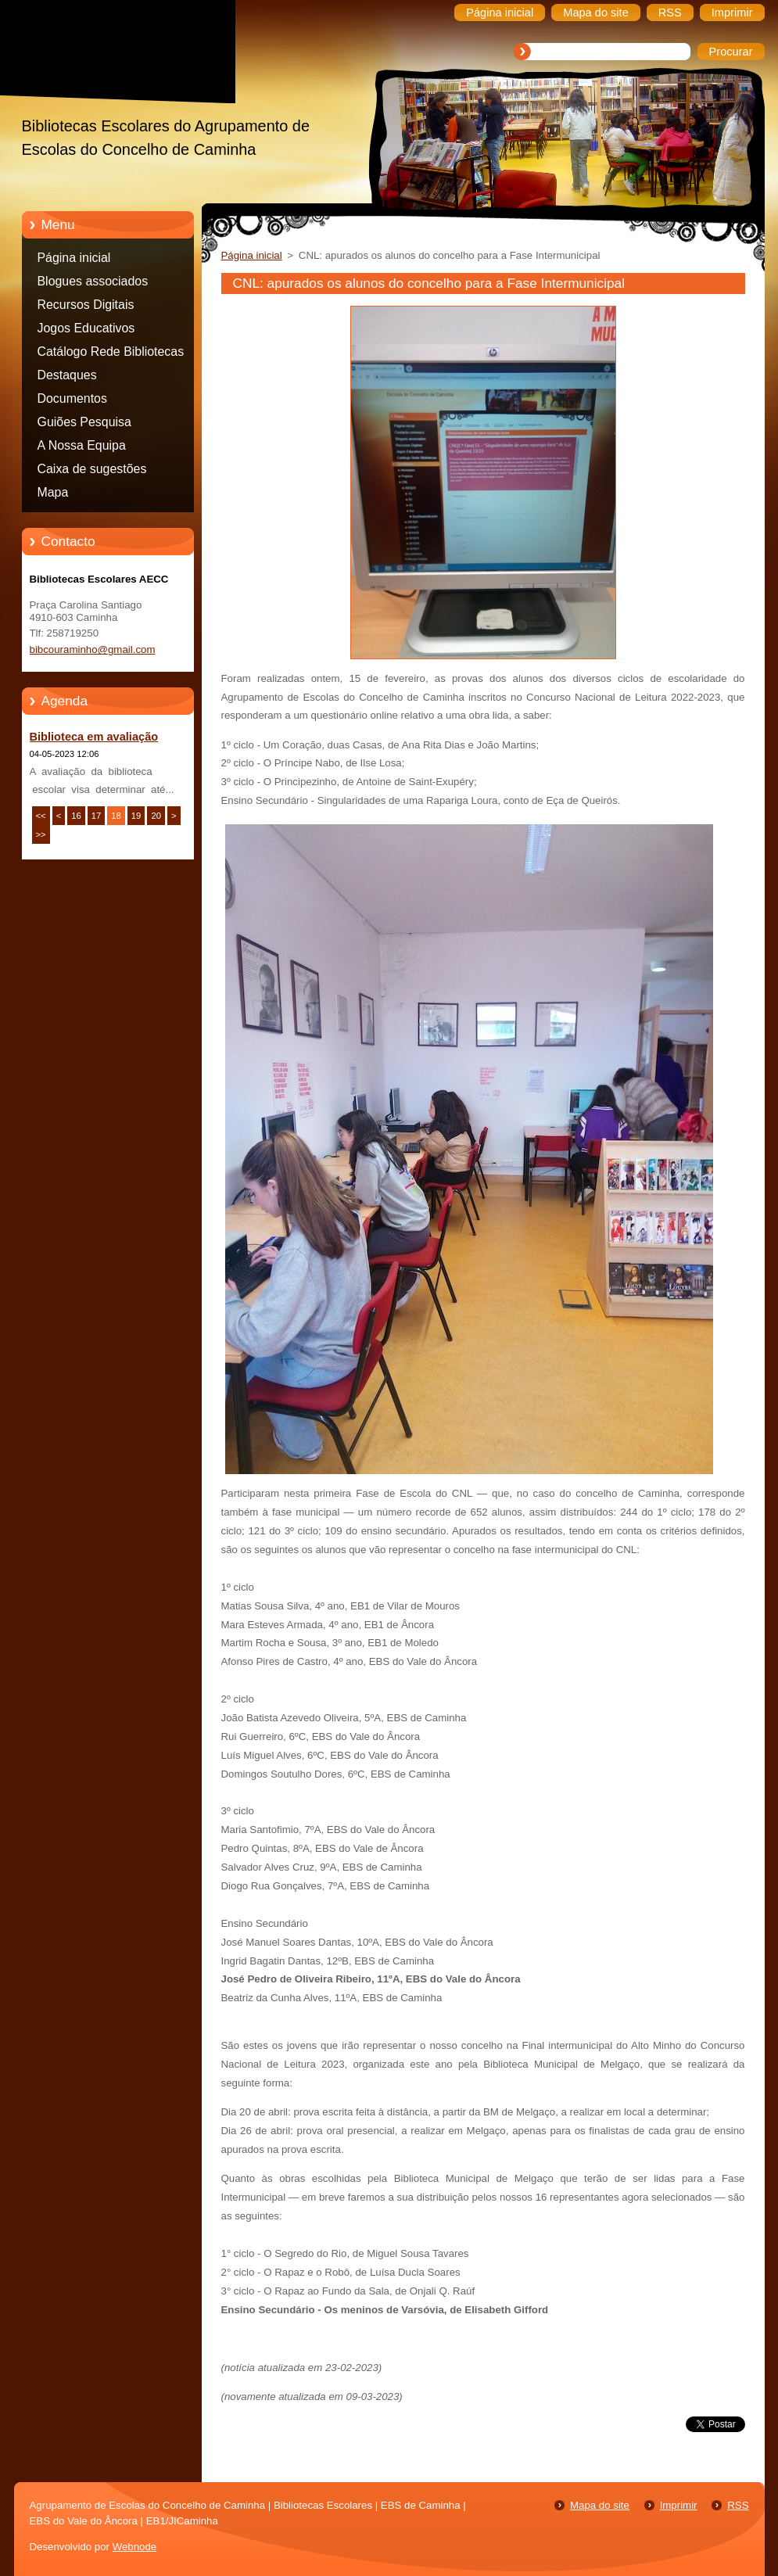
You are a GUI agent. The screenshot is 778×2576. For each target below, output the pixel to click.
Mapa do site (599, 2505)
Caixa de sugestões (92, 468)
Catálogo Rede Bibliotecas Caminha (111, 354)
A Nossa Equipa (82, 445)
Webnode (135, 2547)
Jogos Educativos (86, 328)
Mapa (53, 492)
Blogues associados (93, 281)
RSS (737, 2505)
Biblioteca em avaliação (94, 736)
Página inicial (74, 257)
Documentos (72, 398)
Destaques (67, 375)
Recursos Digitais (86, 304)
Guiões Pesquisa (84, 422)
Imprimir (678, 2505)
